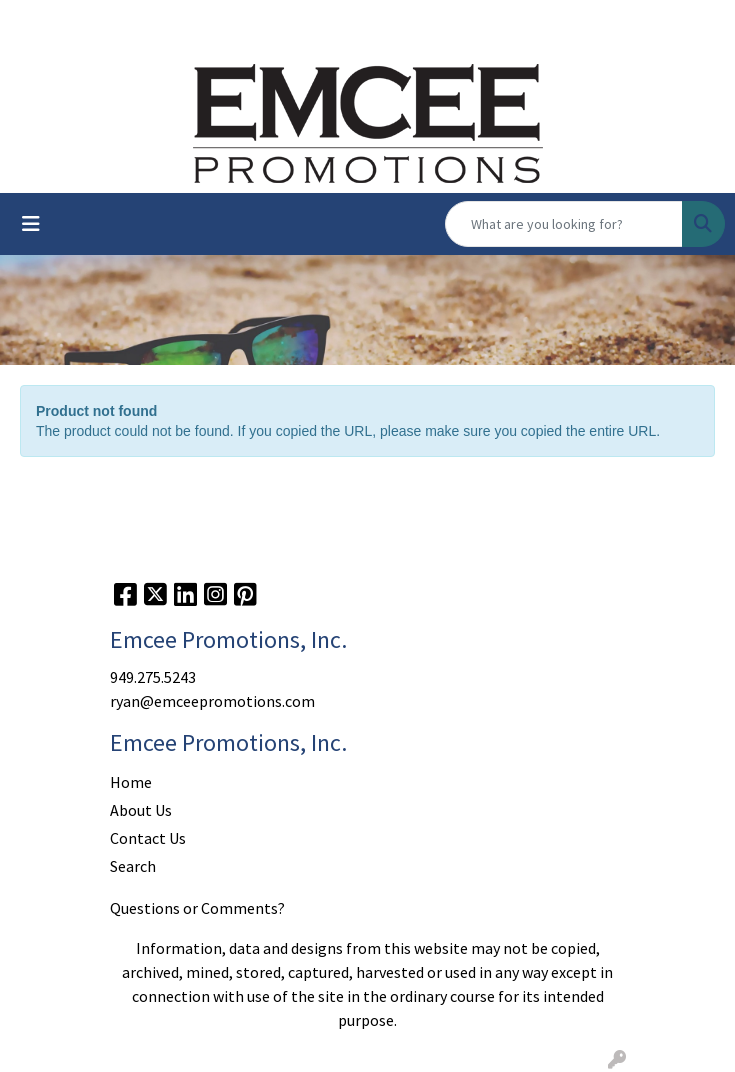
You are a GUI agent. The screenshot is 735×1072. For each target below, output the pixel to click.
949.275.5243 (153, 677)
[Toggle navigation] (31, 224)
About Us (141, 810)
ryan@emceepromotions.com (212, 701)
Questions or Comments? (197, 908)
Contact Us (148, 838)
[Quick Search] (564, 224)
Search (133, 866)
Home (131, 782)
